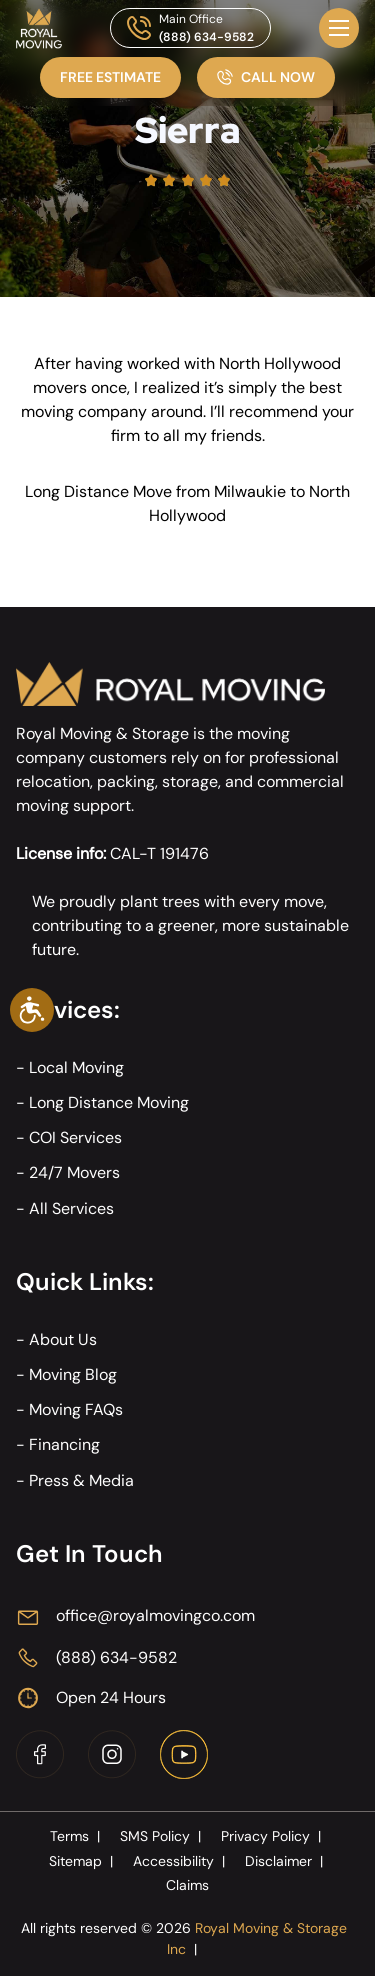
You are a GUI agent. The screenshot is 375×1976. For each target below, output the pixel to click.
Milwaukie (250, 491)
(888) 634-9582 (206, 37)
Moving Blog (73, 1374)
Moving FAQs (76, 1409)
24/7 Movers (74, 1172)
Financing (64, 1444)
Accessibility (181, 1861)
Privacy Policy (273, 1836)
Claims (187, 1885)
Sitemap (83, 1861)
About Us (63, 1339)
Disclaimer (286, 1861)
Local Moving (76, 1067)
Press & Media (81, 1480)
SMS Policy (162, 1836)
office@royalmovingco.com (155, 1615)
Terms (77, 1836)
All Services (71, 1208)
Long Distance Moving (109, 1102)
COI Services (75, 1137)
